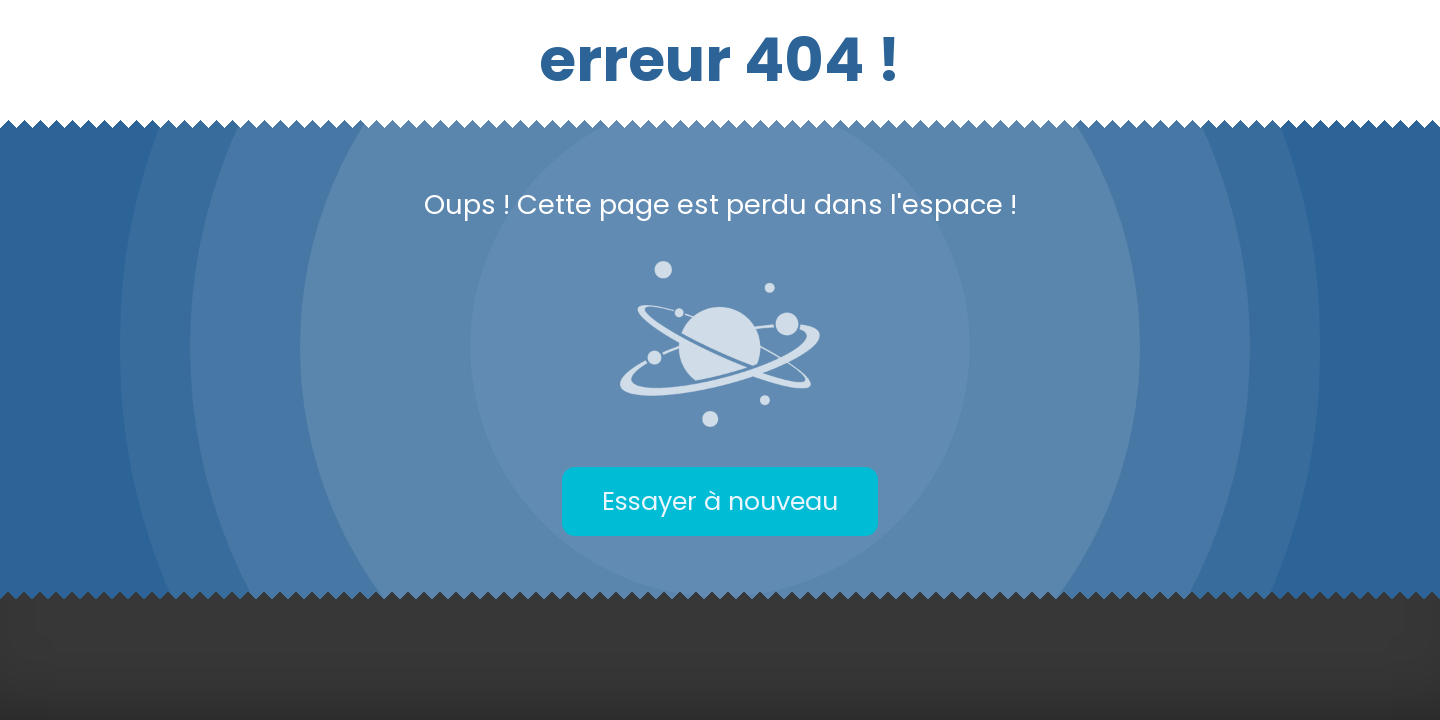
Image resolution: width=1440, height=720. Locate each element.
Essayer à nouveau (720, 501)
